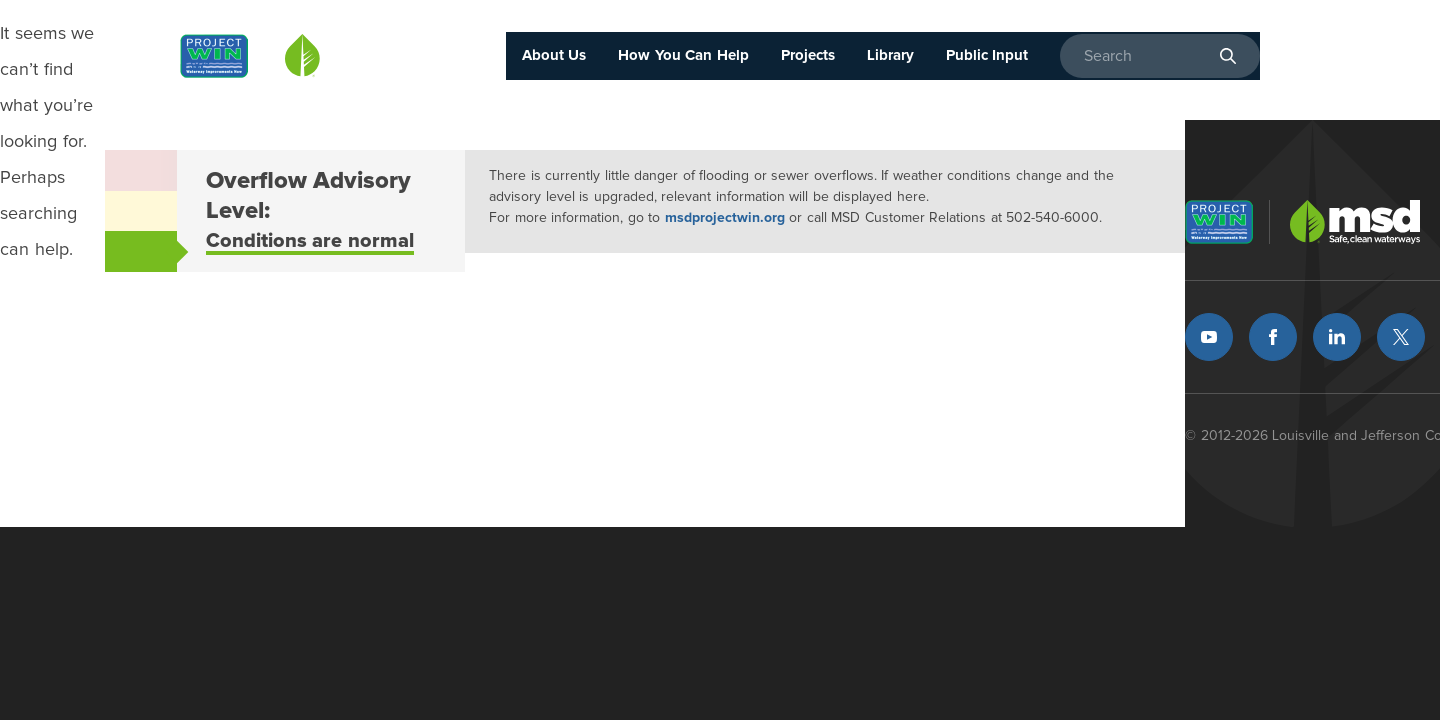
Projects (808, 55)
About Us (554, 55)
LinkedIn (1337, 337)
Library (890, 55)
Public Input (987, 55)
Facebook (1273, 337)
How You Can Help (683, 55)
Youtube (1209, 337)
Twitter (1401, 337)
